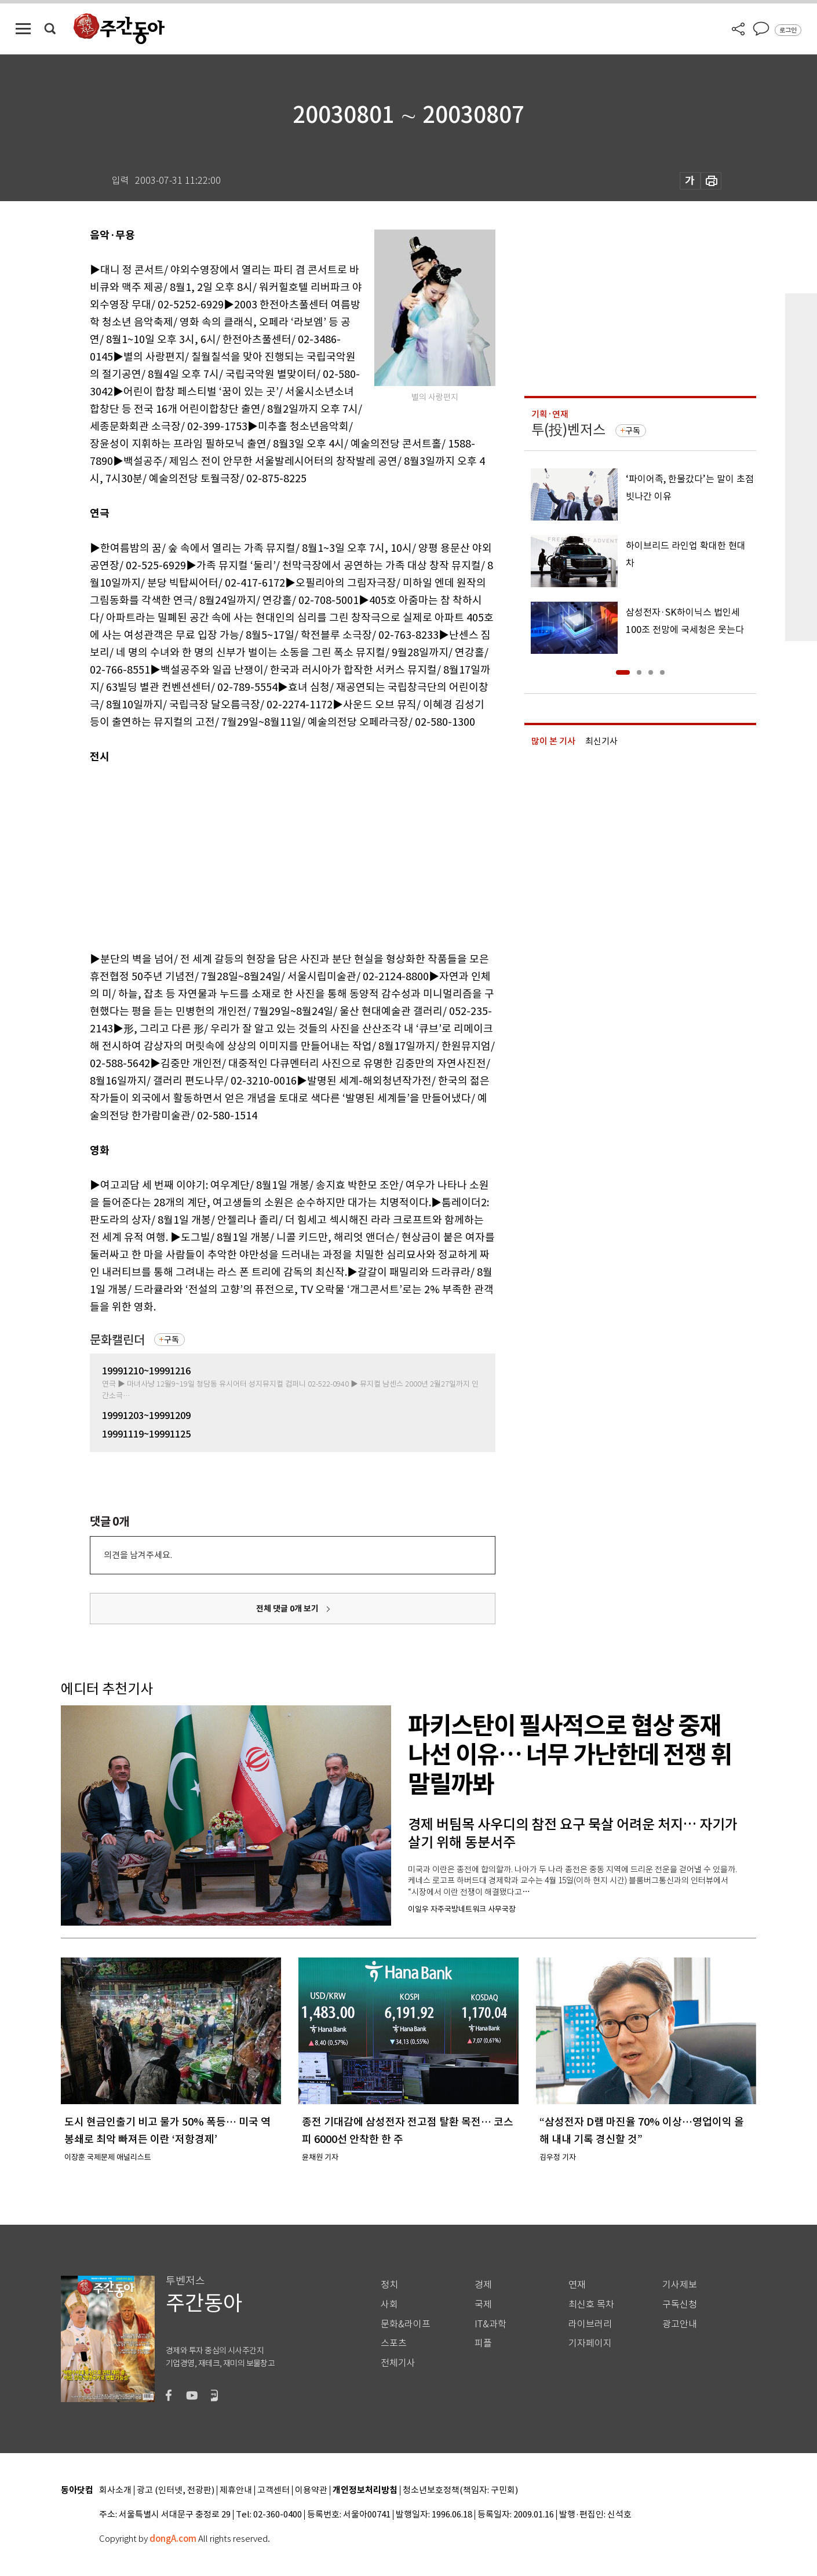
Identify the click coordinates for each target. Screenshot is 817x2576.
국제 (483, 2304)
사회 (389, 2304)
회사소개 (115, 2490)
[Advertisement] (263, 855)
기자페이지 (590, 2343)
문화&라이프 (406, 2324)
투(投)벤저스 (568, 430)
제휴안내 (236, 2490)
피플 (483, 2343)
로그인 (788, 30)
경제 (483, 2284)
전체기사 (398, 2362)
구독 (171, 1339)
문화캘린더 (117, 1340)
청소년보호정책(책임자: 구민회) (460, 2490)
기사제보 (679, 2284)
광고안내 (679, 2324)
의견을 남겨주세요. (138, 1554)
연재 (577, 2284)
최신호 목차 (591, 2304)
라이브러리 (590, 2324)
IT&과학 (490, 2324)
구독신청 (679, 2304)
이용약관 (311, 2490)
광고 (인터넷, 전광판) (175, 2490)
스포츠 (394, 2343)
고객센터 (273, 2490)
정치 (389, 2284)
